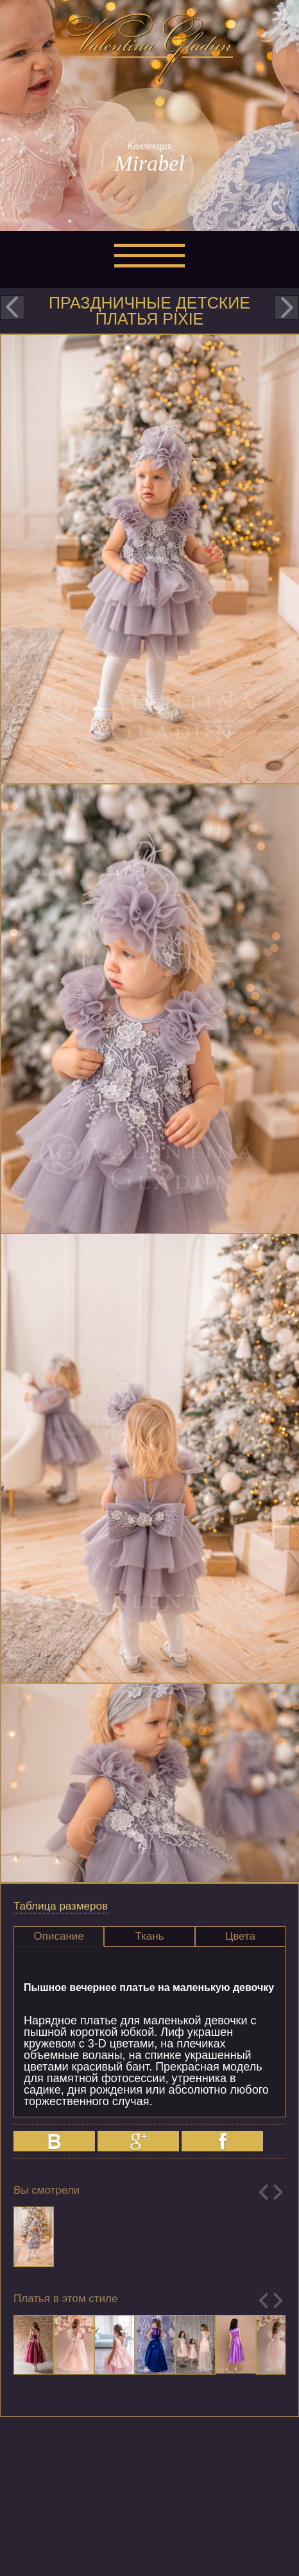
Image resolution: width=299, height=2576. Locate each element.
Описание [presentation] (59, 1936)
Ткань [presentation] (149, 1936)
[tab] (58, 1936)
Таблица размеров (60, 1906)
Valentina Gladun (149, 47)
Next (278, 2192)
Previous (263, 2192)
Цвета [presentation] (240, 1936)
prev (12, 307)
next (287, 307)
